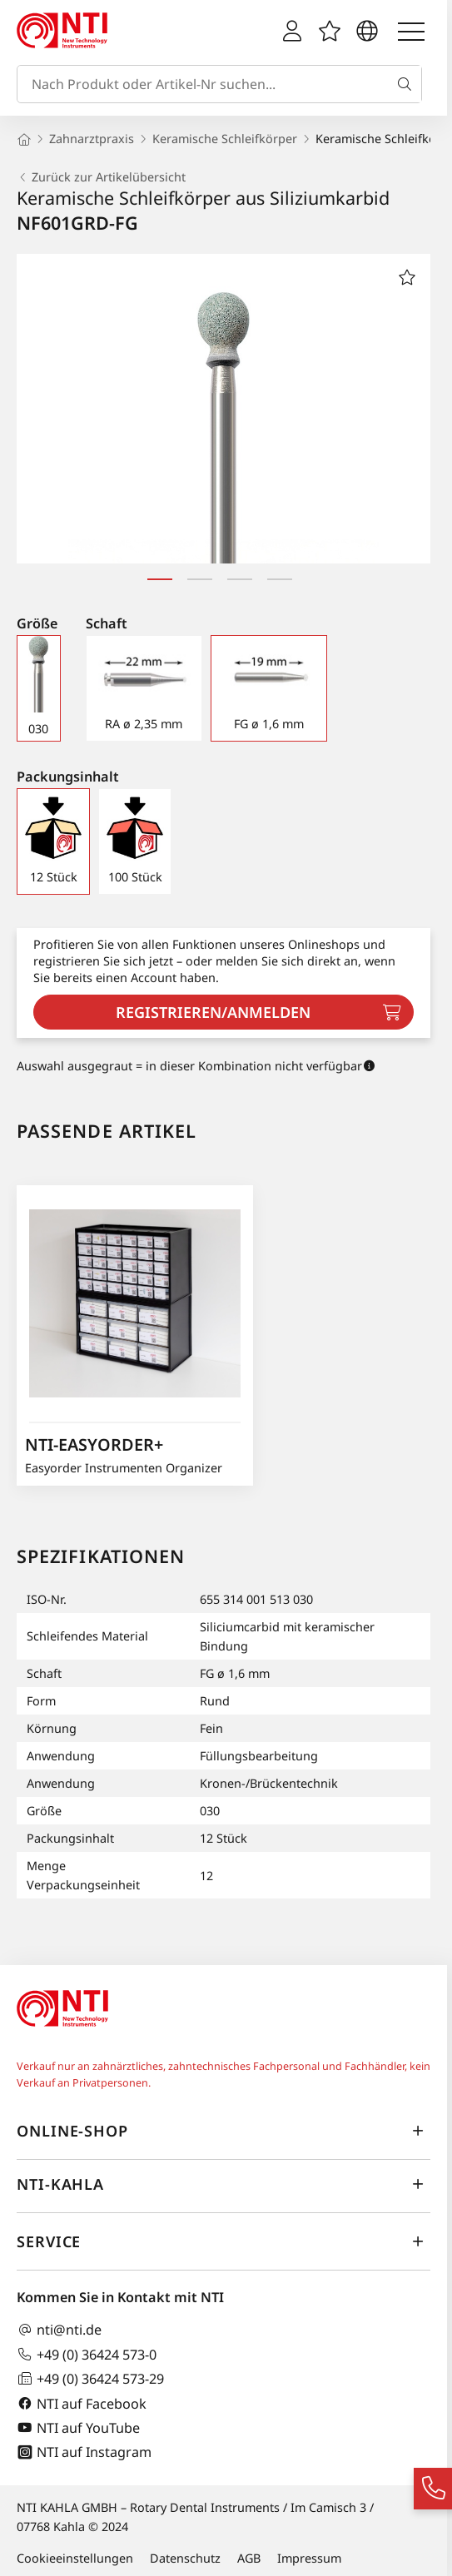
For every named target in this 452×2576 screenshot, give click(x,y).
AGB (249, 2558)
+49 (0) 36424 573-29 (90, 2378)
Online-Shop (223, 2131)
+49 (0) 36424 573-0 (86, 2354)
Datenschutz (185, 2558)
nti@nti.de (59, 2330)
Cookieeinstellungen (75, 2558)
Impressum (309, 2558)
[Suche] (408, 84)
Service (223, 2242)
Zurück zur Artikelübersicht (101, 177)
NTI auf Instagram (84, 2452)
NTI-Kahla (223, 2184)
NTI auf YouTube (78, 2427)
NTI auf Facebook (82, 2403)
